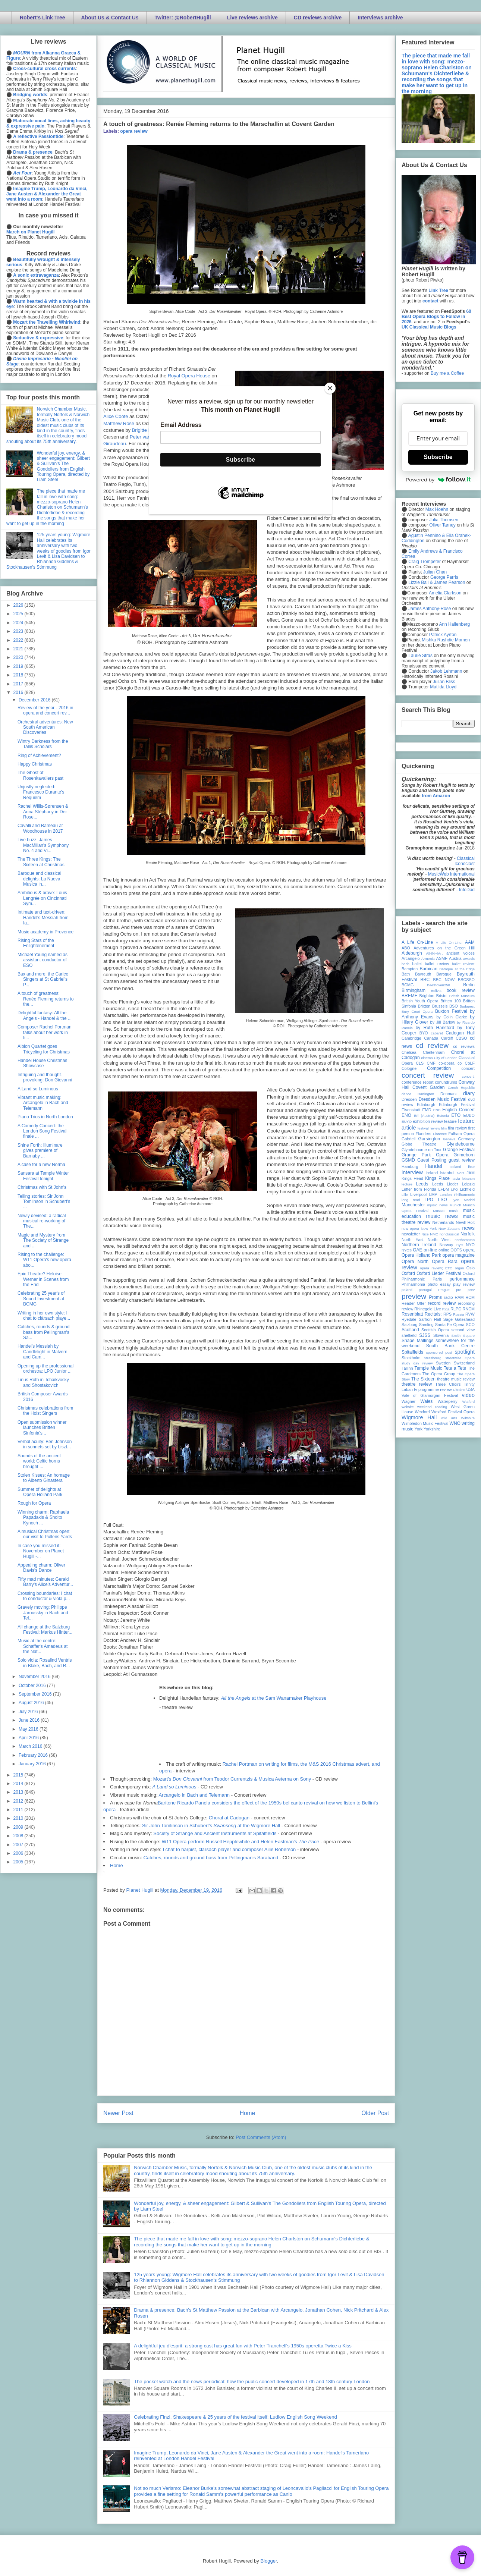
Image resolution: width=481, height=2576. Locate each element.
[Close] (330, 388)
